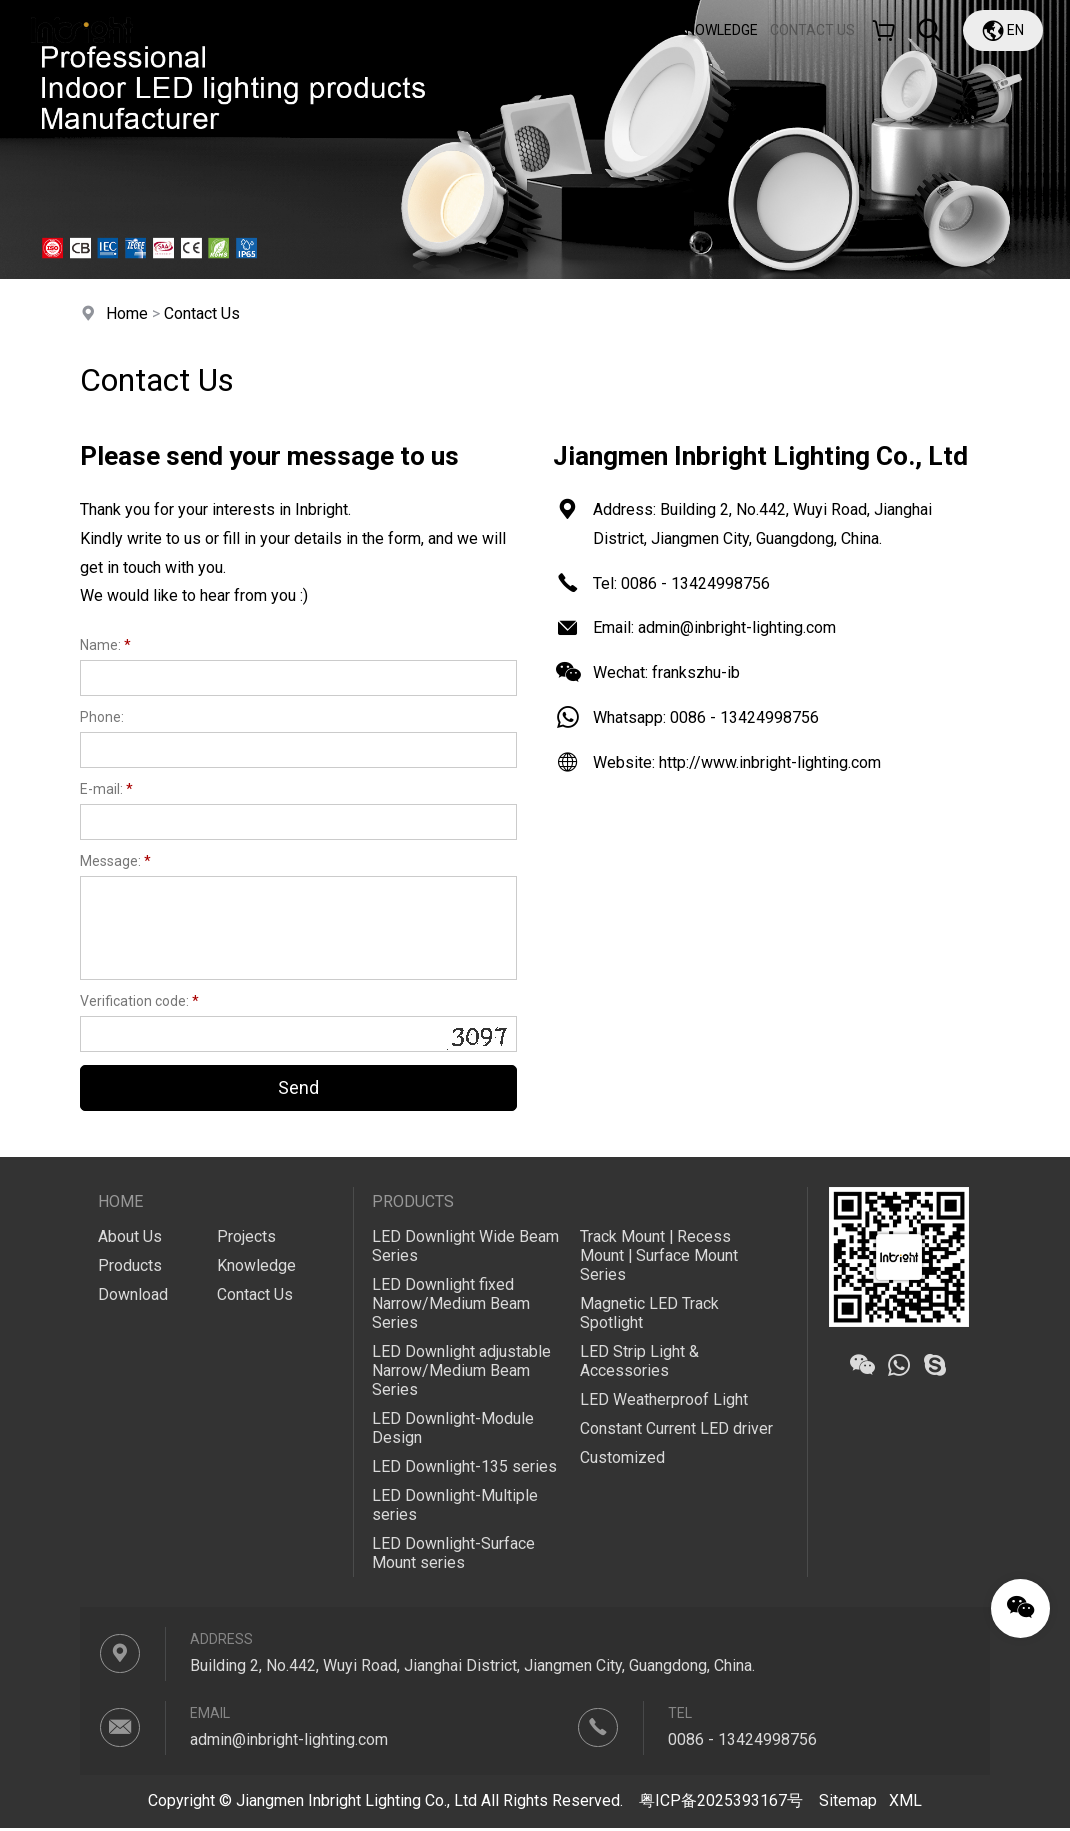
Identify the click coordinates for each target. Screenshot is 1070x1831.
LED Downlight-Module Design (453, 1430)
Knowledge (718, 30)
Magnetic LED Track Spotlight (649, 1314)
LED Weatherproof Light (664, 1401)
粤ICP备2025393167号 (721, 1804)
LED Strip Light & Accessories (639, 1363)
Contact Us (202, 313)
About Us (352, 30)
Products (450, 30)
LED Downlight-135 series (464, 1469)
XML (905, 1804)
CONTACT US (812, 30)
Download (545, 30)
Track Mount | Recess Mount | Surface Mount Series (659, 1256)
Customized (622, 1459)
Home (278, 30)
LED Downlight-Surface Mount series (453, 1556)
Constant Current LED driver (676, 1430)
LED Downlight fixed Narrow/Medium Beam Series (451, 1304)
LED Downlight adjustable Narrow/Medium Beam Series (461, 1372)
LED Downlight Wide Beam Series (465, 1247)
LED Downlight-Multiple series (455, 1508)
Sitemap (848, 1804)
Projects (630, 30)
